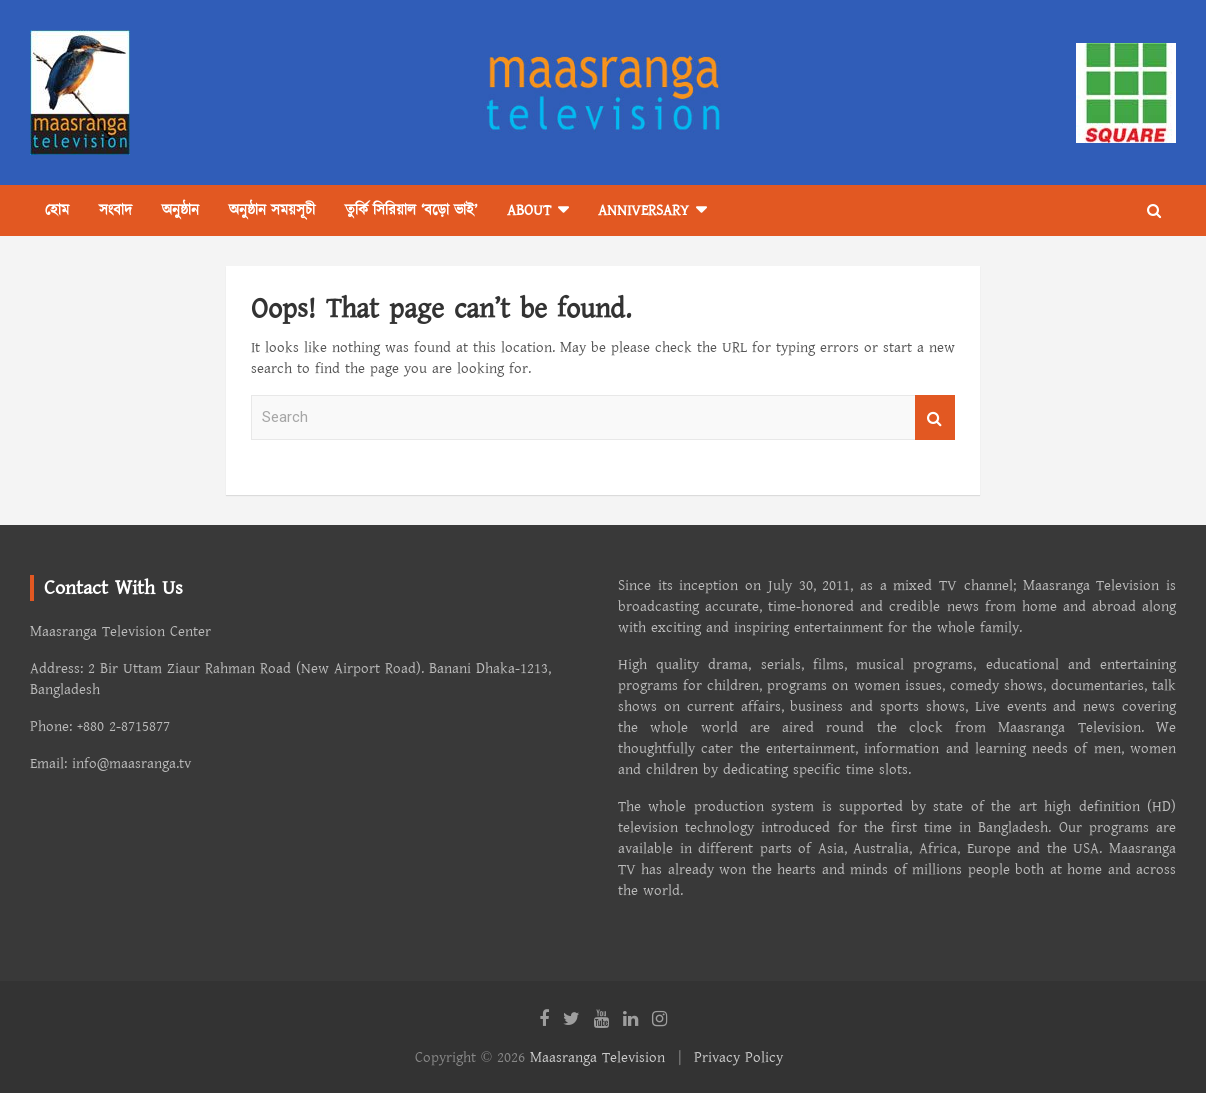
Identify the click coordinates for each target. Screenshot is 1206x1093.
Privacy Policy (738, 1057)
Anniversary (643, 210)
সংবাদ (115, 210)
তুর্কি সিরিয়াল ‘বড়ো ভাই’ (411, 210)
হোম (57, 210)
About (529, 210)
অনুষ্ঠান (180, 210)
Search (935, 417)
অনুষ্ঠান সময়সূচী (272, 210)
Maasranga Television (597, 1057)
